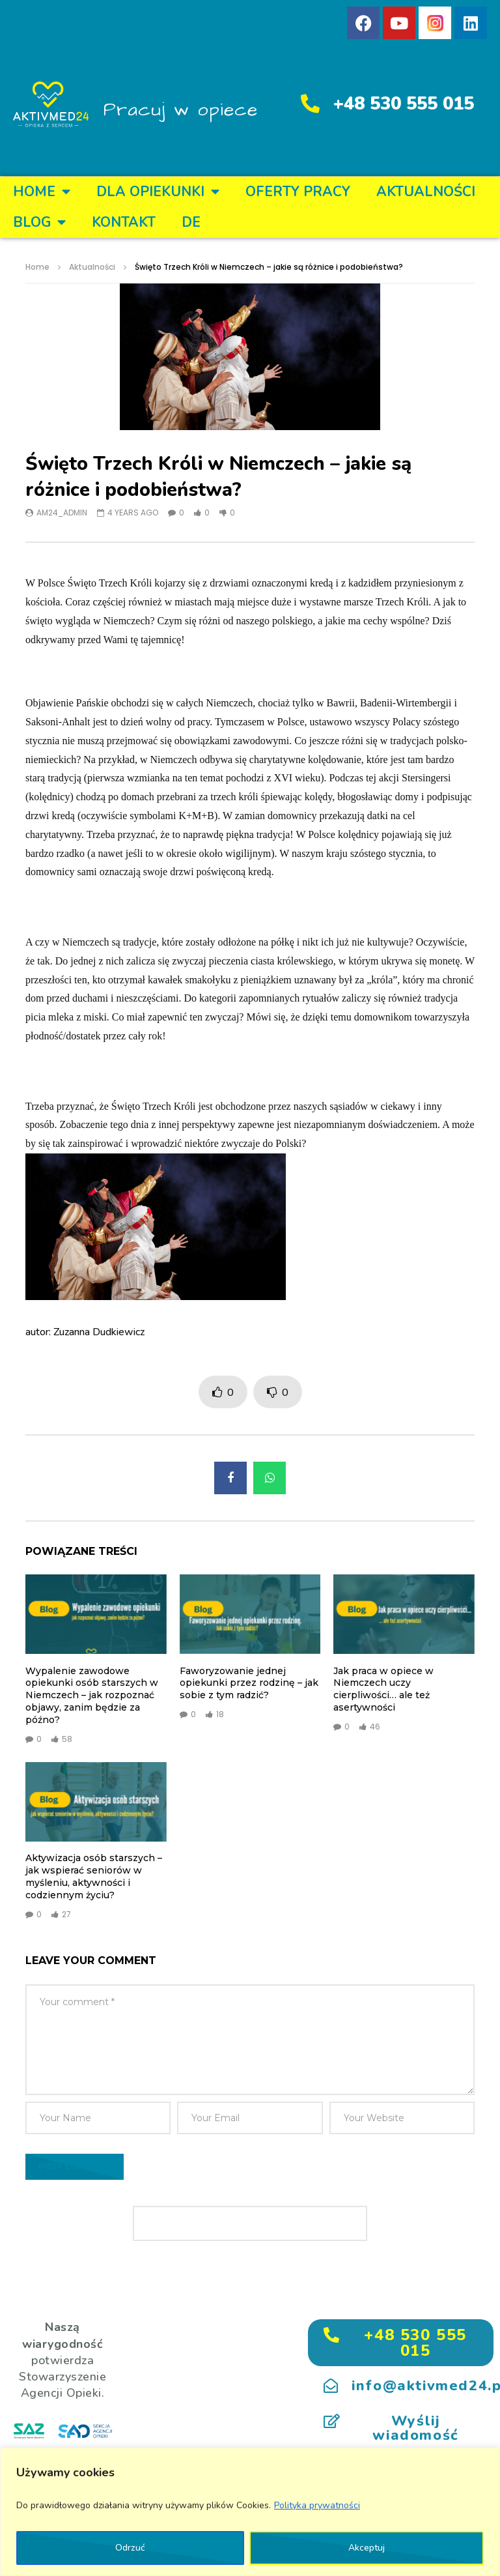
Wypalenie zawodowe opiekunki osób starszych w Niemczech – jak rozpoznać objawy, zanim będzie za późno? (91, 1695)
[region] (250, 2512)
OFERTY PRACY (297, 191)
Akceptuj (366, 2547)
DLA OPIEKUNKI (157, 192)
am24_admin (61, 512)
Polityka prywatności (317, 2505)
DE (191, 222)
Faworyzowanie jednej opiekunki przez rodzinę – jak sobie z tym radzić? (249, 1683)
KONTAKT (124, 222)
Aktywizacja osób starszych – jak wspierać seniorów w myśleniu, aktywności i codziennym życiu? (93, 1876)
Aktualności (425, 191)
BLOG (39, 222)
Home (41, 192)
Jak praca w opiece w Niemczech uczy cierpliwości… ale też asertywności (383, 1689)
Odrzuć (130, 2547)
